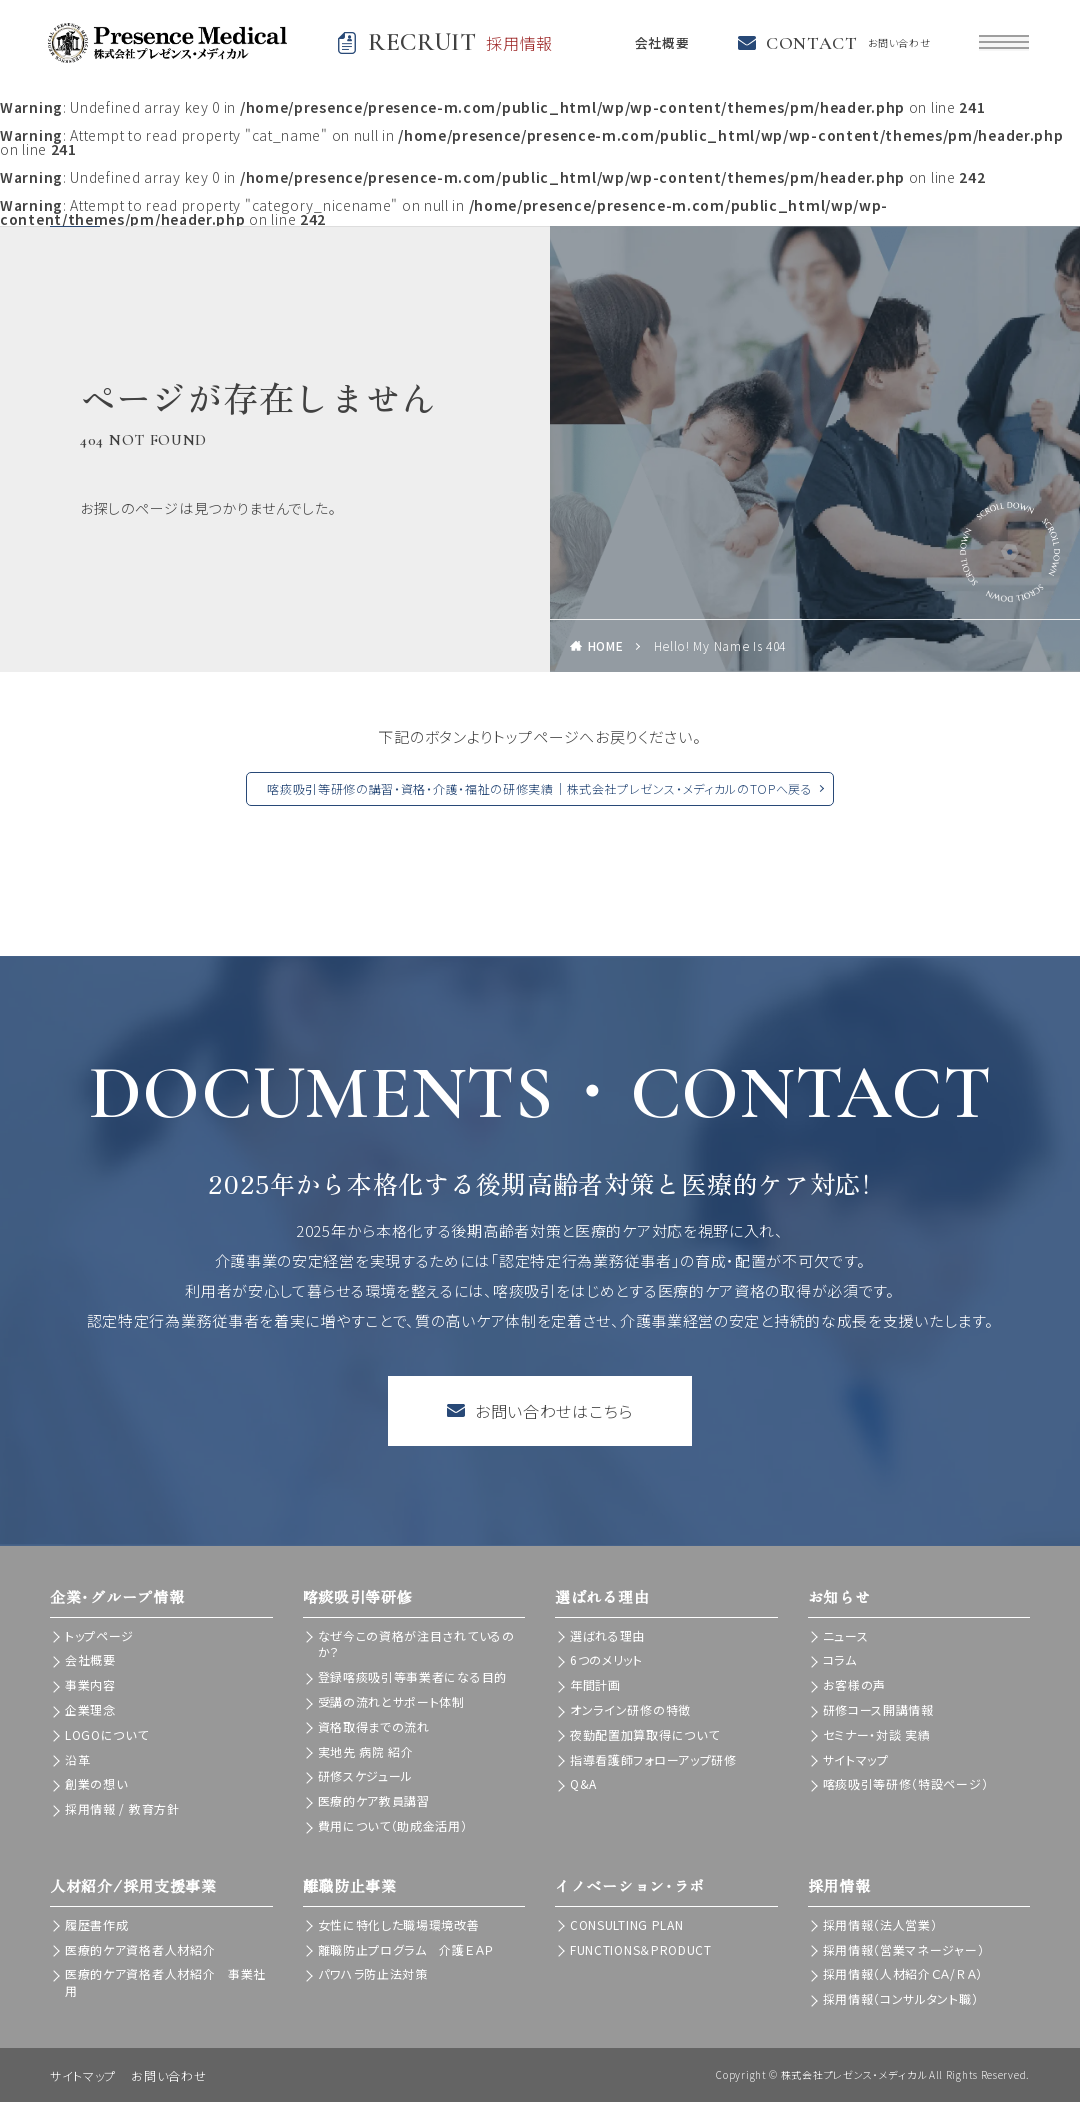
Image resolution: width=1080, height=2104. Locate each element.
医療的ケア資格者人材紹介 (140, 1950)
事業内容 (90, 1686)
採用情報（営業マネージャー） (904, 1950)
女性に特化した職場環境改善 (399, 1926)
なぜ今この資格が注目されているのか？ (416, 1646)
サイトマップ (856, 1760)
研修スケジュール (366, 1777)
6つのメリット (606, 1661)
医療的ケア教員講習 (374, 1802)
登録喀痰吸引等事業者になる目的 (413, 1678)
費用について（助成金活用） (393, 1827)
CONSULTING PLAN (627, 1926)
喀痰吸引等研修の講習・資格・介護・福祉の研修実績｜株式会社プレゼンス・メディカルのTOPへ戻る (540, 790)
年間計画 (595, 1686)
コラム (840, 1661)
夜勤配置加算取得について (644, 1736)
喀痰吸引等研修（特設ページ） (906, 1785)
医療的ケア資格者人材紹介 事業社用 (165, 1984)
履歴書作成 (97, 1926)
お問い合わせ (168, 2077)
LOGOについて (107, 1736)
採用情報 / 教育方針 (122, 1810)
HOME (606, 647)
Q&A (583, 1785)
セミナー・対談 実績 (877, 1736)
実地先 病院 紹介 (366, 1752)
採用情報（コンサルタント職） (901, 2000)
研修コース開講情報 (878, 1711)
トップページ (99, 1637)
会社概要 (657, 44)
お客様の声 (855, 1686)
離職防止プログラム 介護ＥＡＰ (406, 1950)
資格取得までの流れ (374, 1728)
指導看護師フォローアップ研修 (653, 1760)
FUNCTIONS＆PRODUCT (641, 1950)
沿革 (77, 1760)
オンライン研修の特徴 (630, 1711)
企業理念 (90, 1711)
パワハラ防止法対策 (373, 1975)
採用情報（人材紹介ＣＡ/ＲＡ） (903, 1975)
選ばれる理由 (607, 1637)
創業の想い (96, 1785)
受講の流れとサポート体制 (391, 1703)
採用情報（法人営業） (880, 1926)
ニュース (846, 1637)
